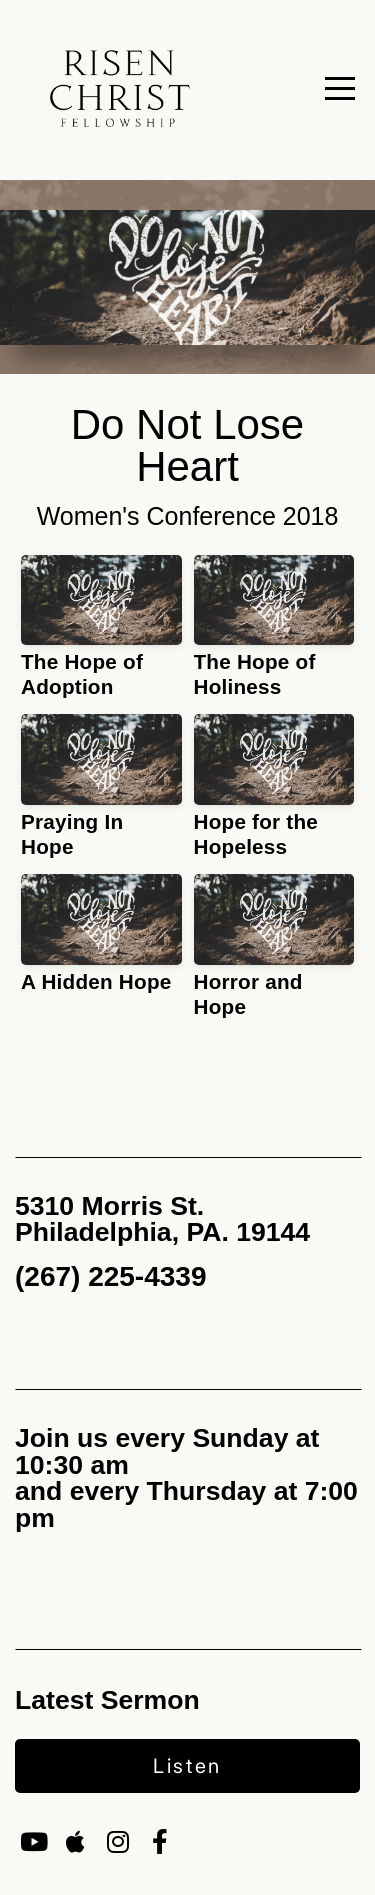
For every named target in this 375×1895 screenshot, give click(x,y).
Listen (187, 1766)
